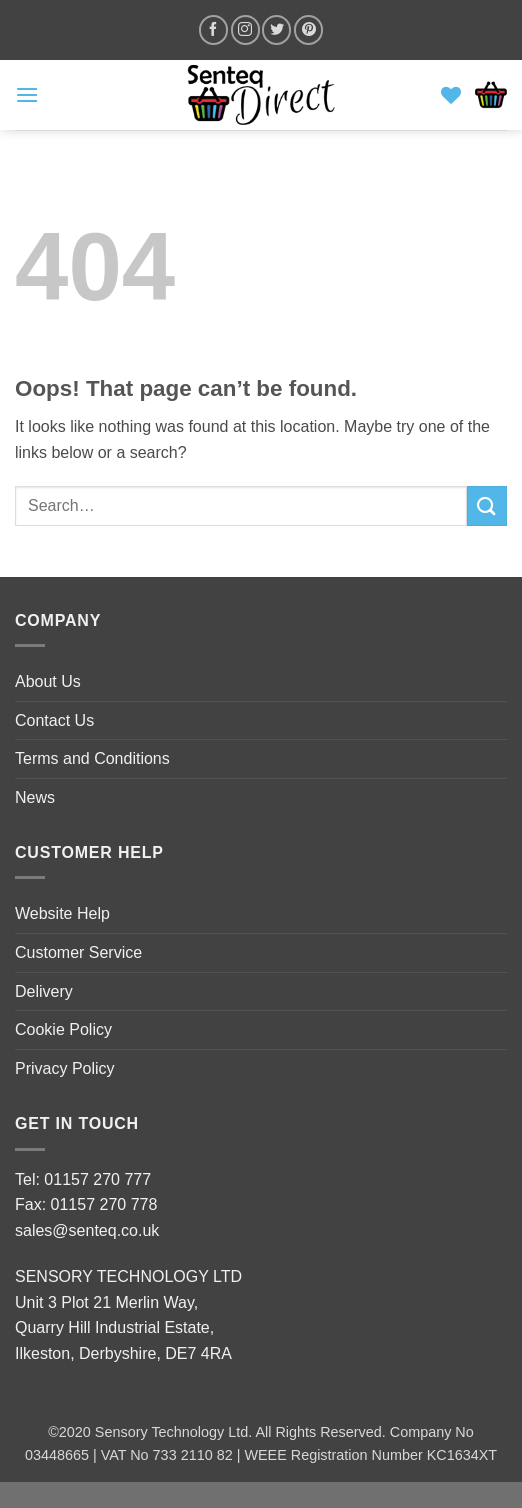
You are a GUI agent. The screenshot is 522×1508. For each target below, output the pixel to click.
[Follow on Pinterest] (308, 29)
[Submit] (487, 505)
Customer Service (78, 952)
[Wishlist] (451, 95)
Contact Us (54, 720)
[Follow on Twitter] (276, 29)
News (35, 797)
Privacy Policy (65, 1068)
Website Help (62, 913)
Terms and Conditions (92, 758)
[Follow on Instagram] (245, 29)
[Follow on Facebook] (213, 29)
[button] (27, 94)
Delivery (44, 991)
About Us (48, 681)
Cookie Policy (63, 1029)
